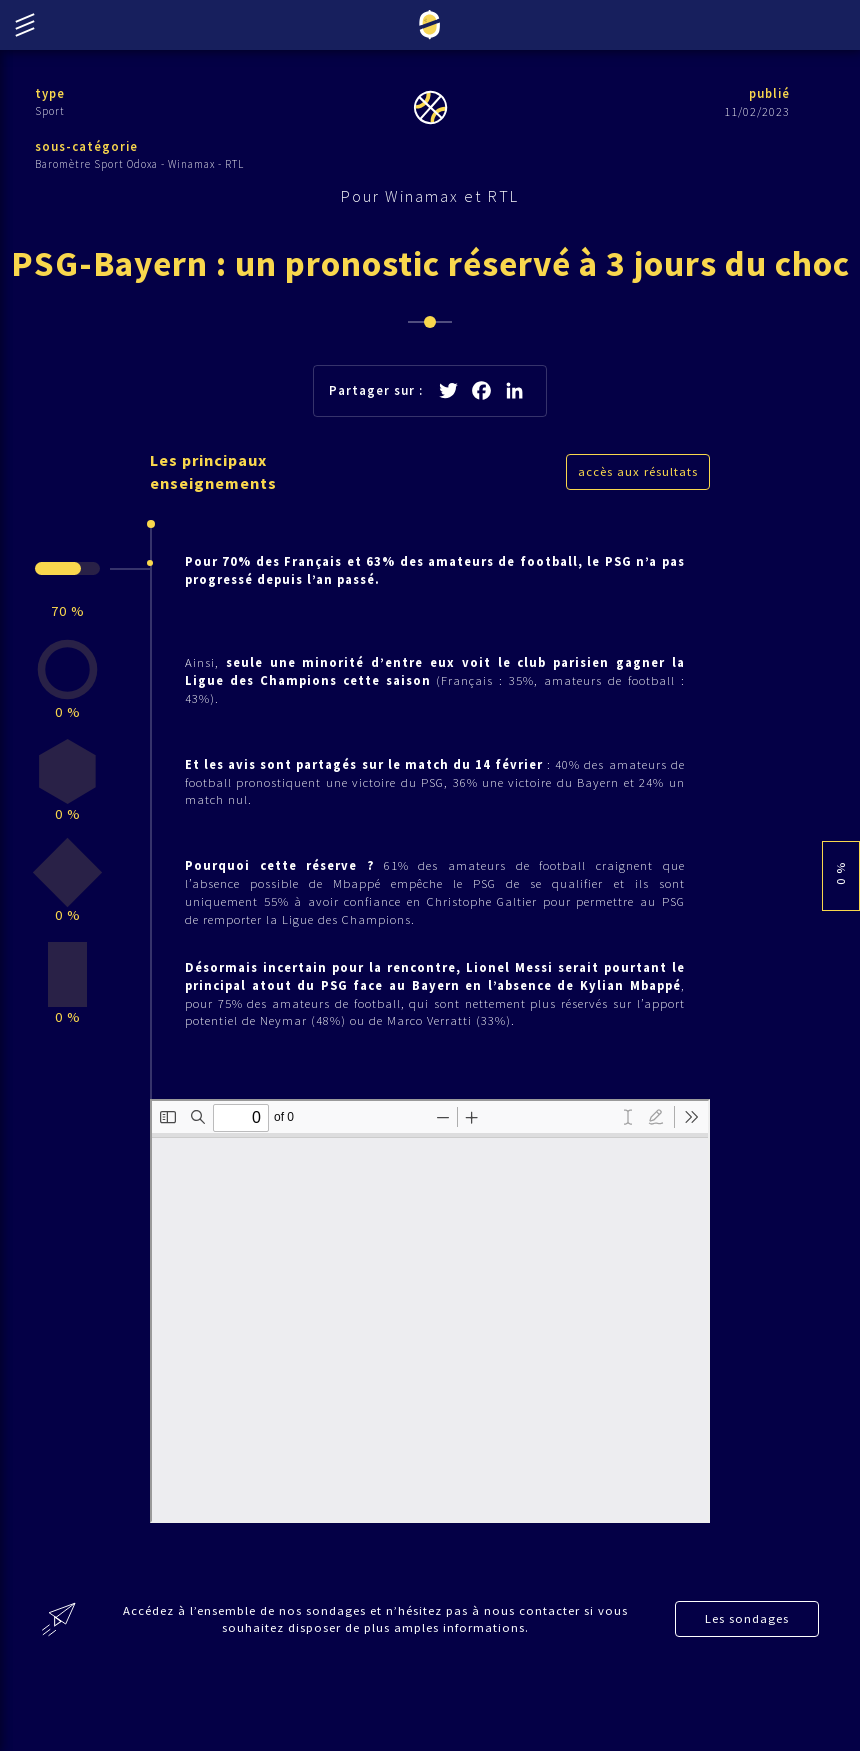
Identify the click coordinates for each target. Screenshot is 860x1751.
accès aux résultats (638, 527)
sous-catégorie (87, 147)
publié (768, 93)
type (50, 93)
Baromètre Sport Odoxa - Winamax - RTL (139, 165)
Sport (50, 111)
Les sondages (748, 1691)
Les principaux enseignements (216, 528)
